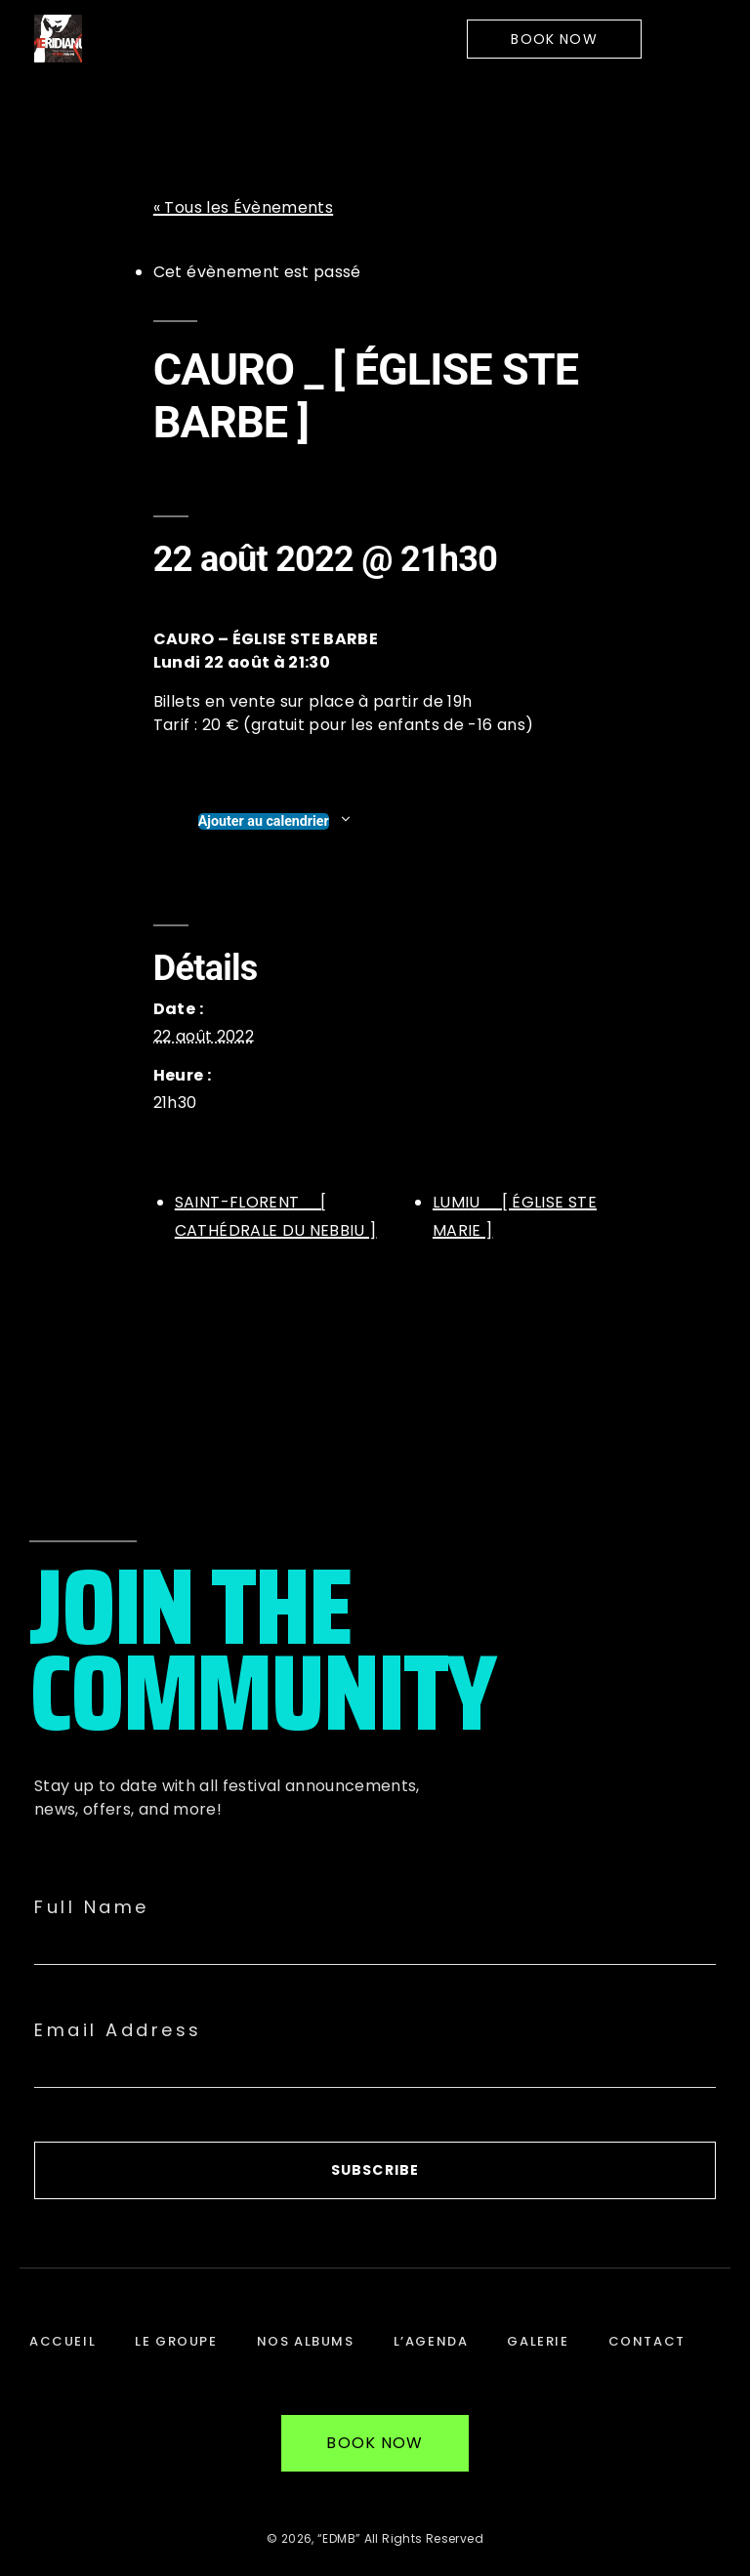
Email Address (118, 2030)
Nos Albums (305, 2341)
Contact (647, 2341)
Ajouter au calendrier (263, 821)
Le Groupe (176, 2341)
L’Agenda (431, 2341)
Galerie (537, 2341)
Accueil (62, 2341)
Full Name (91, 1907)
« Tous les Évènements (243, 207)
